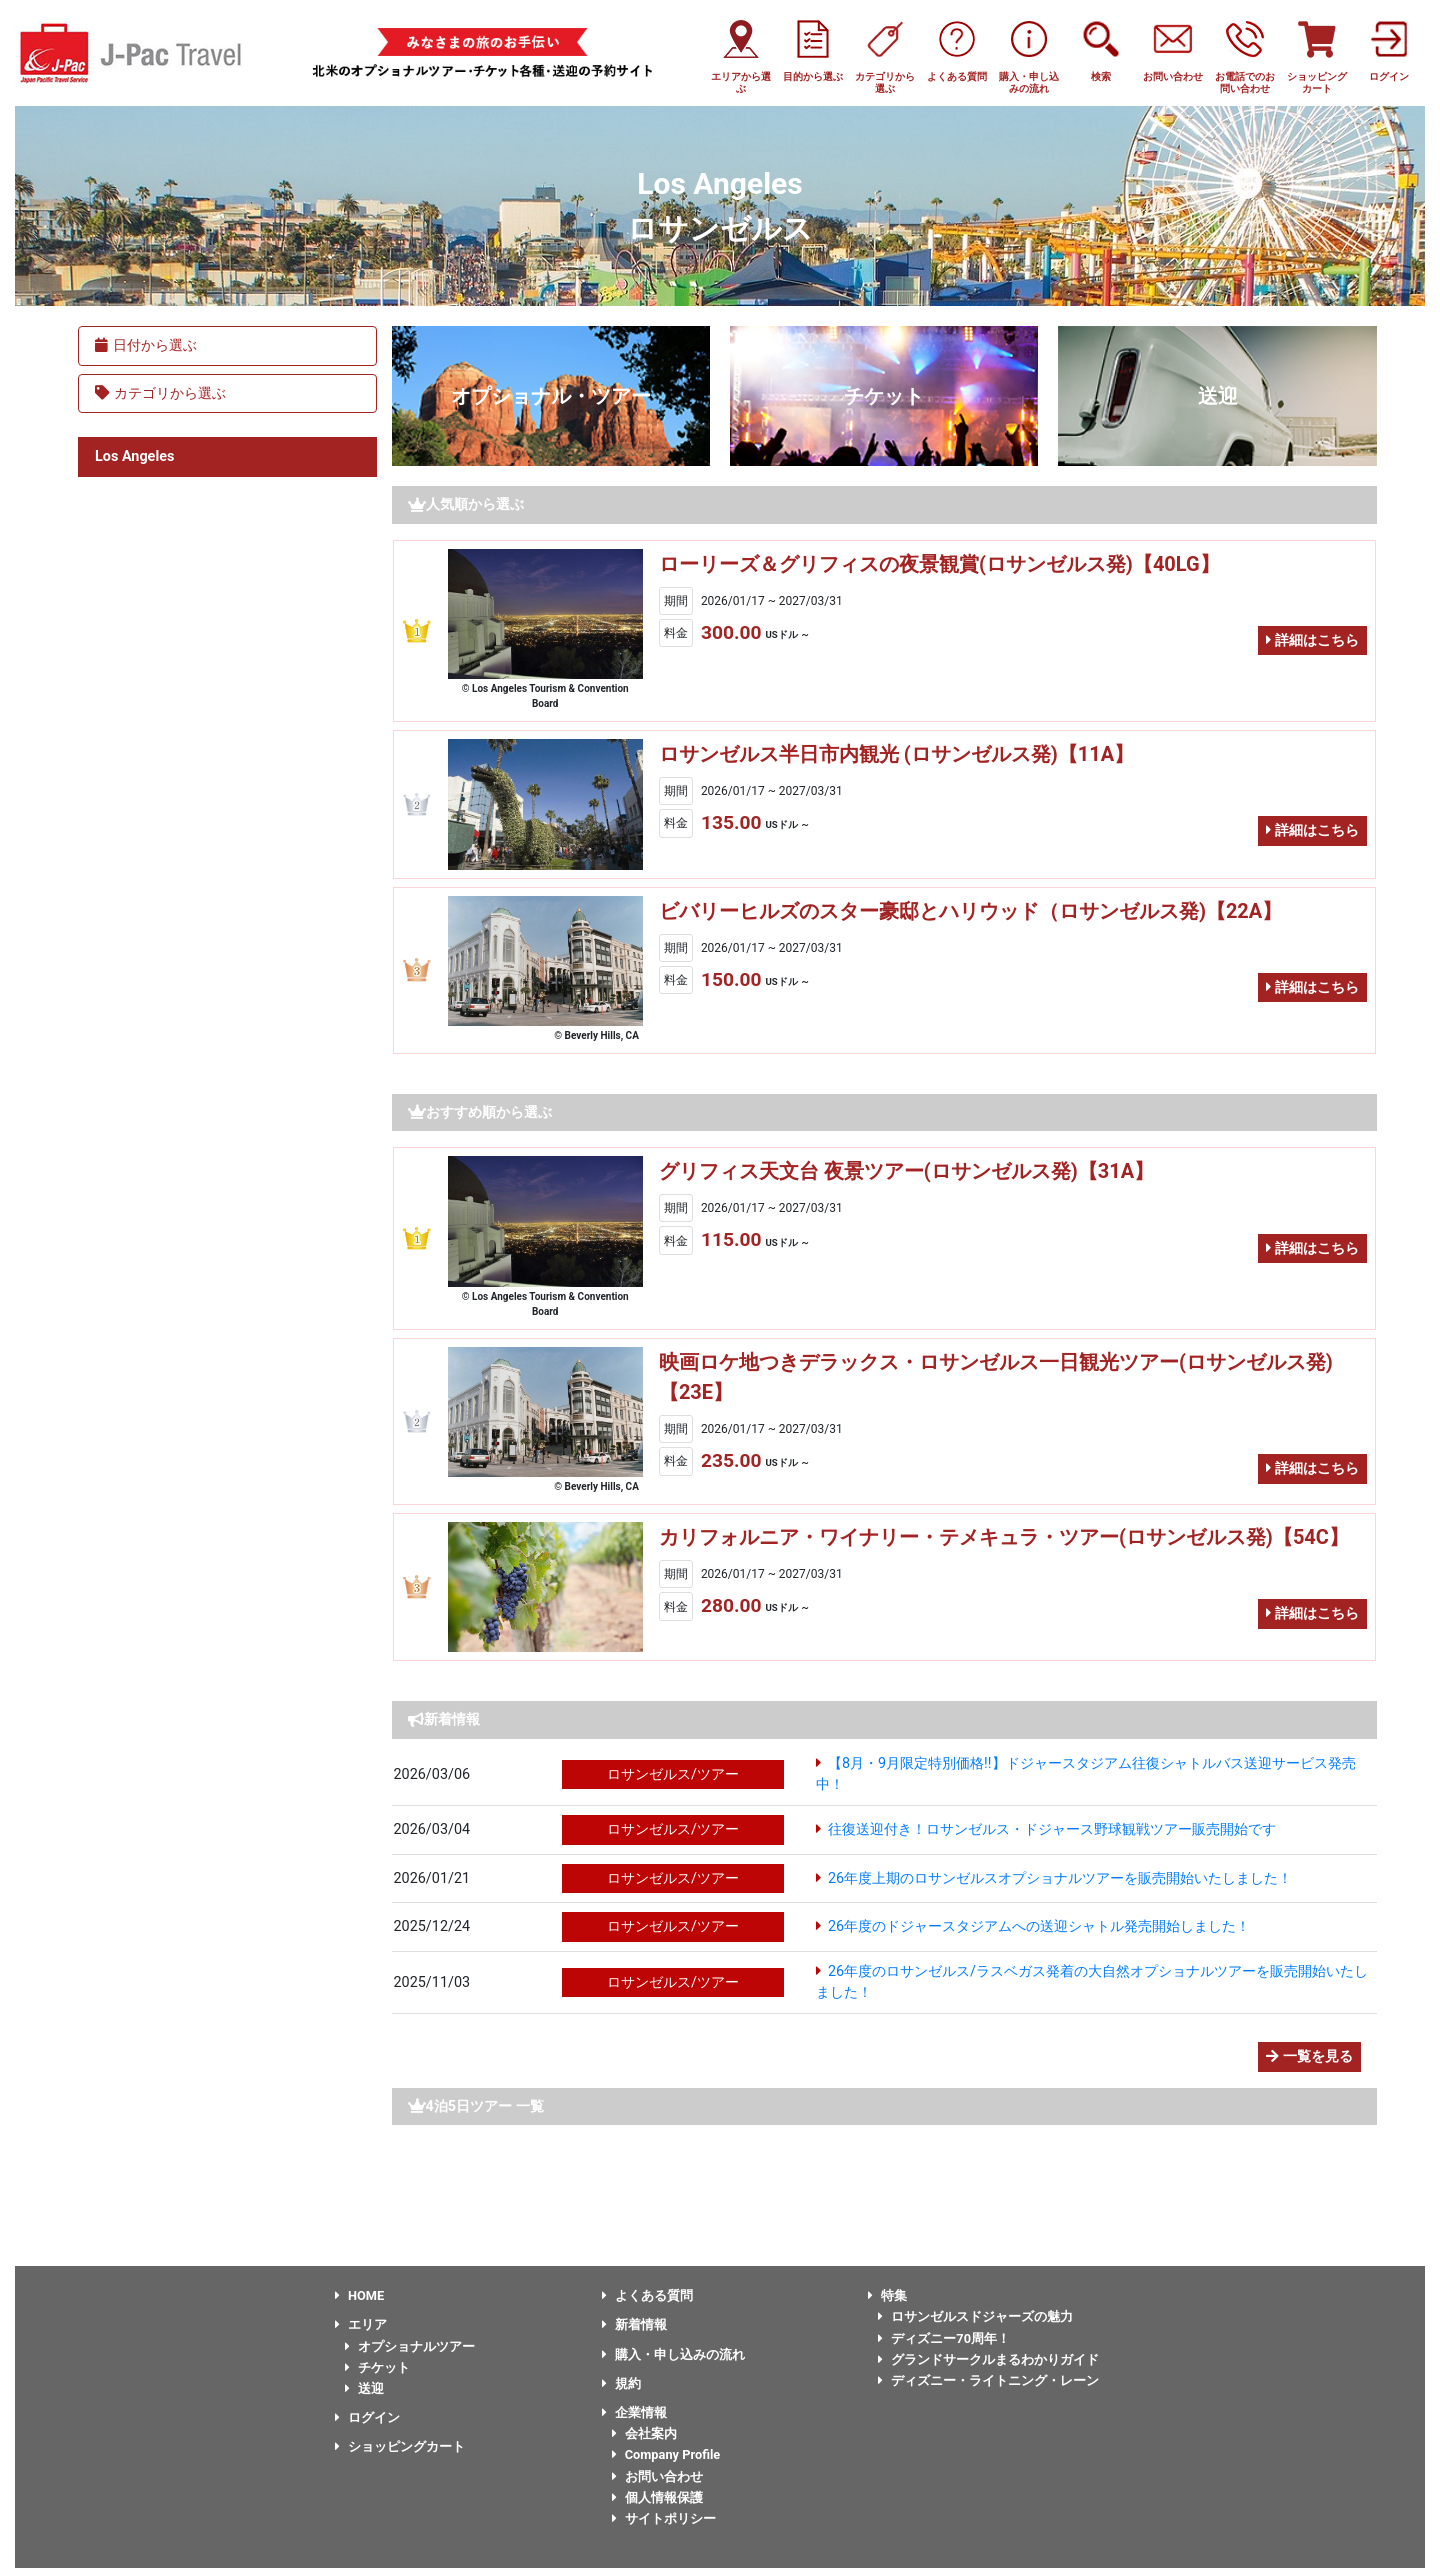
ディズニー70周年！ (944, 2338)
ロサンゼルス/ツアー (673, 1774)
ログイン (367, 2417)
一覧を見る (1309, 2056)
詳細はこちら (1312, 640)
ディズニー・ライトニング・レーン (988, 2380)
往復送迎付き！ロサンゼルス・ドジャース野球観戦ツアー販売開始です (1052, 1829)
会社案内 (644, 2433)
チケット (884, 396)
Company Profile (666, 2454)
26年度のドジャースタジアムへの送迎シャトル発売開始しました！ (1039, 1926)
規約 (621, 2383)
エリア (361, 2324)
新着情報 (634, 2324)
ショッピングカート (400, 2446)
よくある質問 (647, 2295)
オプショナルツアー (410, 2346)
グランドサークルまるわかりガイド (988, 2359)
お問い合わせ (657, 2476)
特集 (887, 2295)
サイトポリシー (664, 2518)
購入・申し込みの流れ (673, 2354)
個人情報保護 (657, 2497)
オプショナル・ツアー (551, 396)
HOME (359, 2295)
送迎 (1218, 396)
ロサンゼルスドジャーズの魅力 (975, 2316)
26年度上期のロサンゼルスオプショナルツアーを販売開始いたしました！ (1060, 1878)
